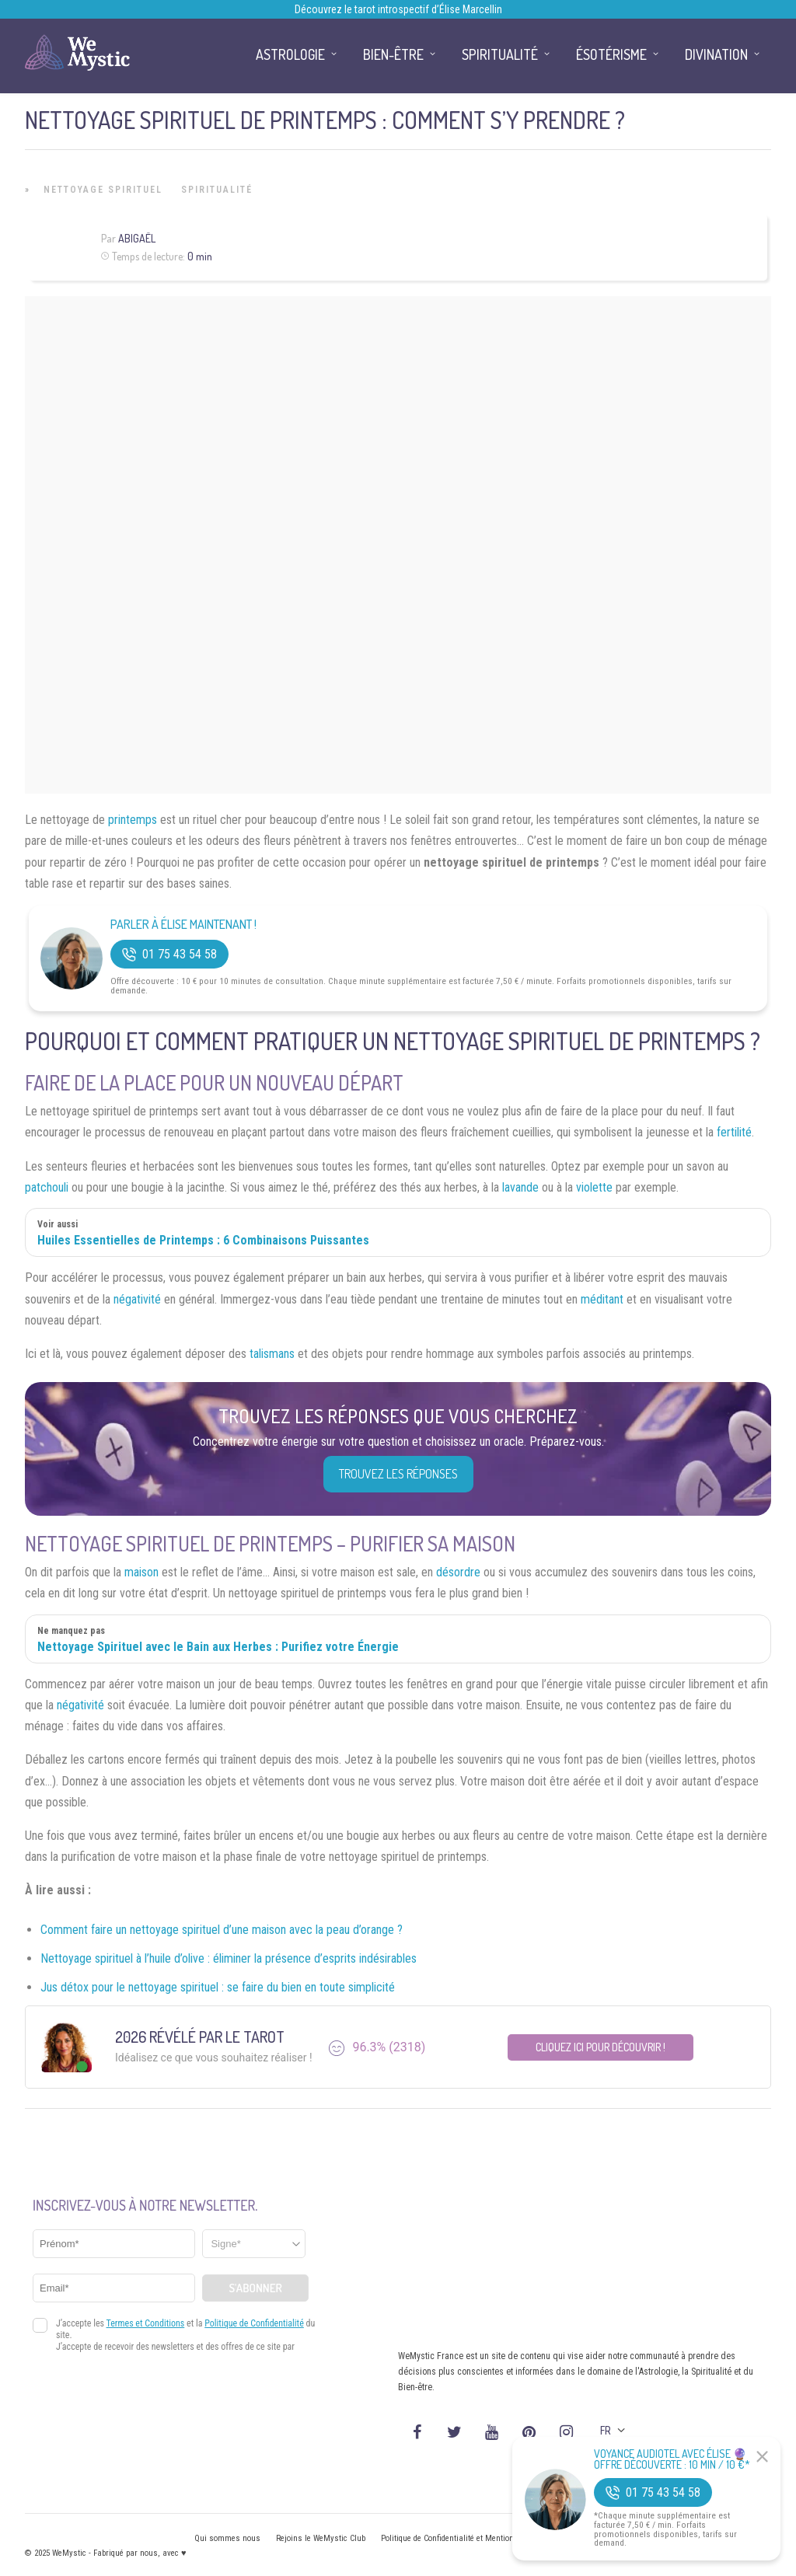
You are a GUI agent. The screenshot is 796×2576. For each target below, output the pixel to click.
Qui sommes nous (227, 2538)
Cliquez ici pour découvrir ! (600, 2047)
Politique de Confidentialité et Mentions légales (463, 2538)
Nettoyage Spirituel (103, 189)
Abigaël (136, 238)
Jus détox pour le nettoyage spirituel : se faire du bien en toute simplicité (217, 1987)
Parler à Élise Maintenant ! (183, 924)
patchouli (46, 1187)
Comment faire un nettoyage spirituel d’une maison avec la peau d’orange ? (221, 1929)
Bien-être (393, 54)
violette (594, 1187)
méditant (602, 1299)
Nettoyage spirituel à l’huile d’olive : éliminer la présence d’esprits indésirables (228, 1958)
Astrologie (290, 54)
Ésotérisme (611, 54)
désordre (458, 1572)
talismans (272, 1353)
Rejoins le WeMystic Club (320, 2538)
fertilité (734, 1132)
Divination (716, 54)
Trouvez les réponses (398, 1474)
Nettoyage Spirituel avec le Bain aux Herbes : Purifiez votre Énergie (218, 1646)
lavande (520, 1187)
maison (141, 1572)
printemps (132, 819)
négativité (137, 1299)
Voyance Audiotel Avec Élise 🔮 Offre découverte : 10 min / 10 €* (672, 2459)
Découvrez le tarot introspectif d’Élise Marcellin (398, 9)
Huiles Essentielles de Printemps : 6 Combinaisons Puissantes (203, 1240)
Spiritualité (217, 189)
